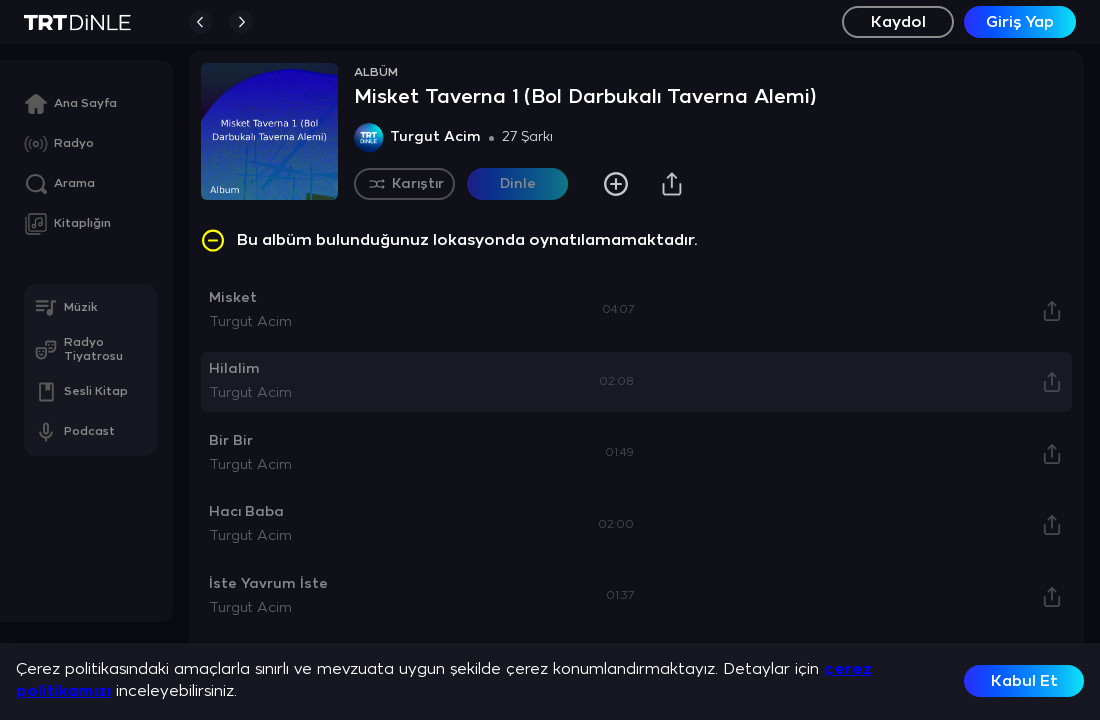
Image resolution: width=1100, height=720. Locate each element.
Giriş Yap (1020, 22)
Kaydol (898, 22)
